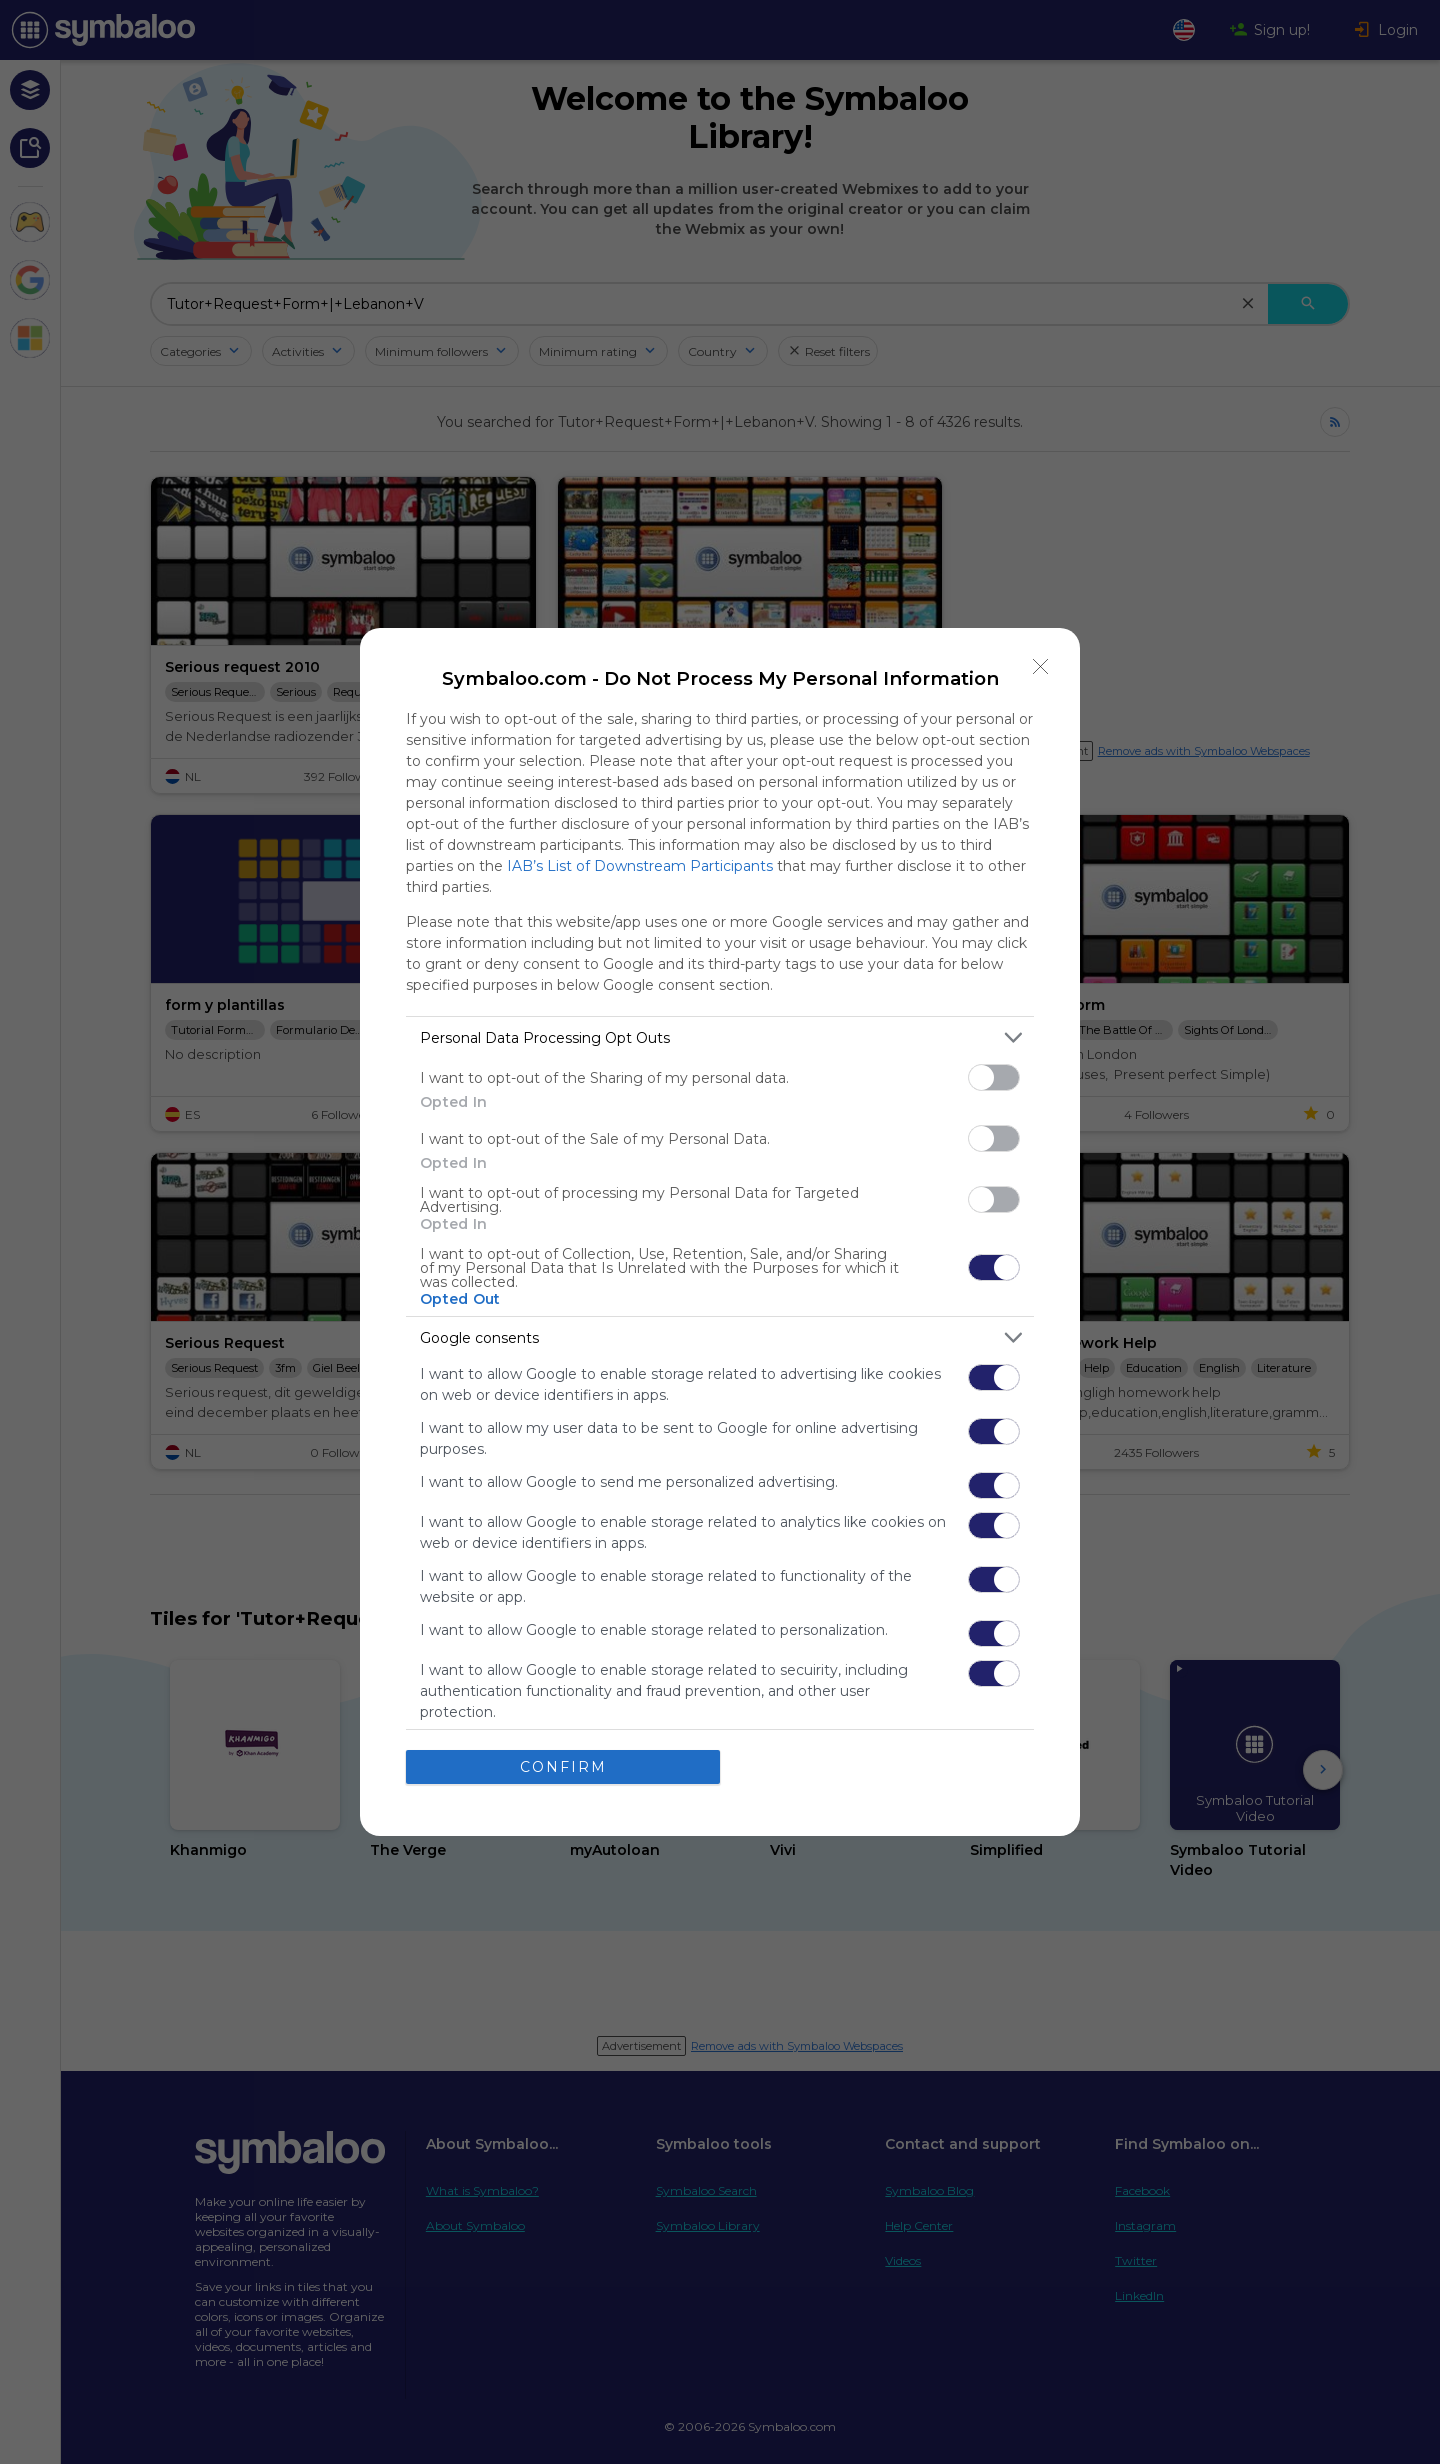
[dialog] (720, 1232)
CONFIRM (563, 1767)
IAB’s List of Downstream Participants (640, 866)
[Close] (1041, 667)
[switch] (994, 1077)
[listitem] (720, 1037)
